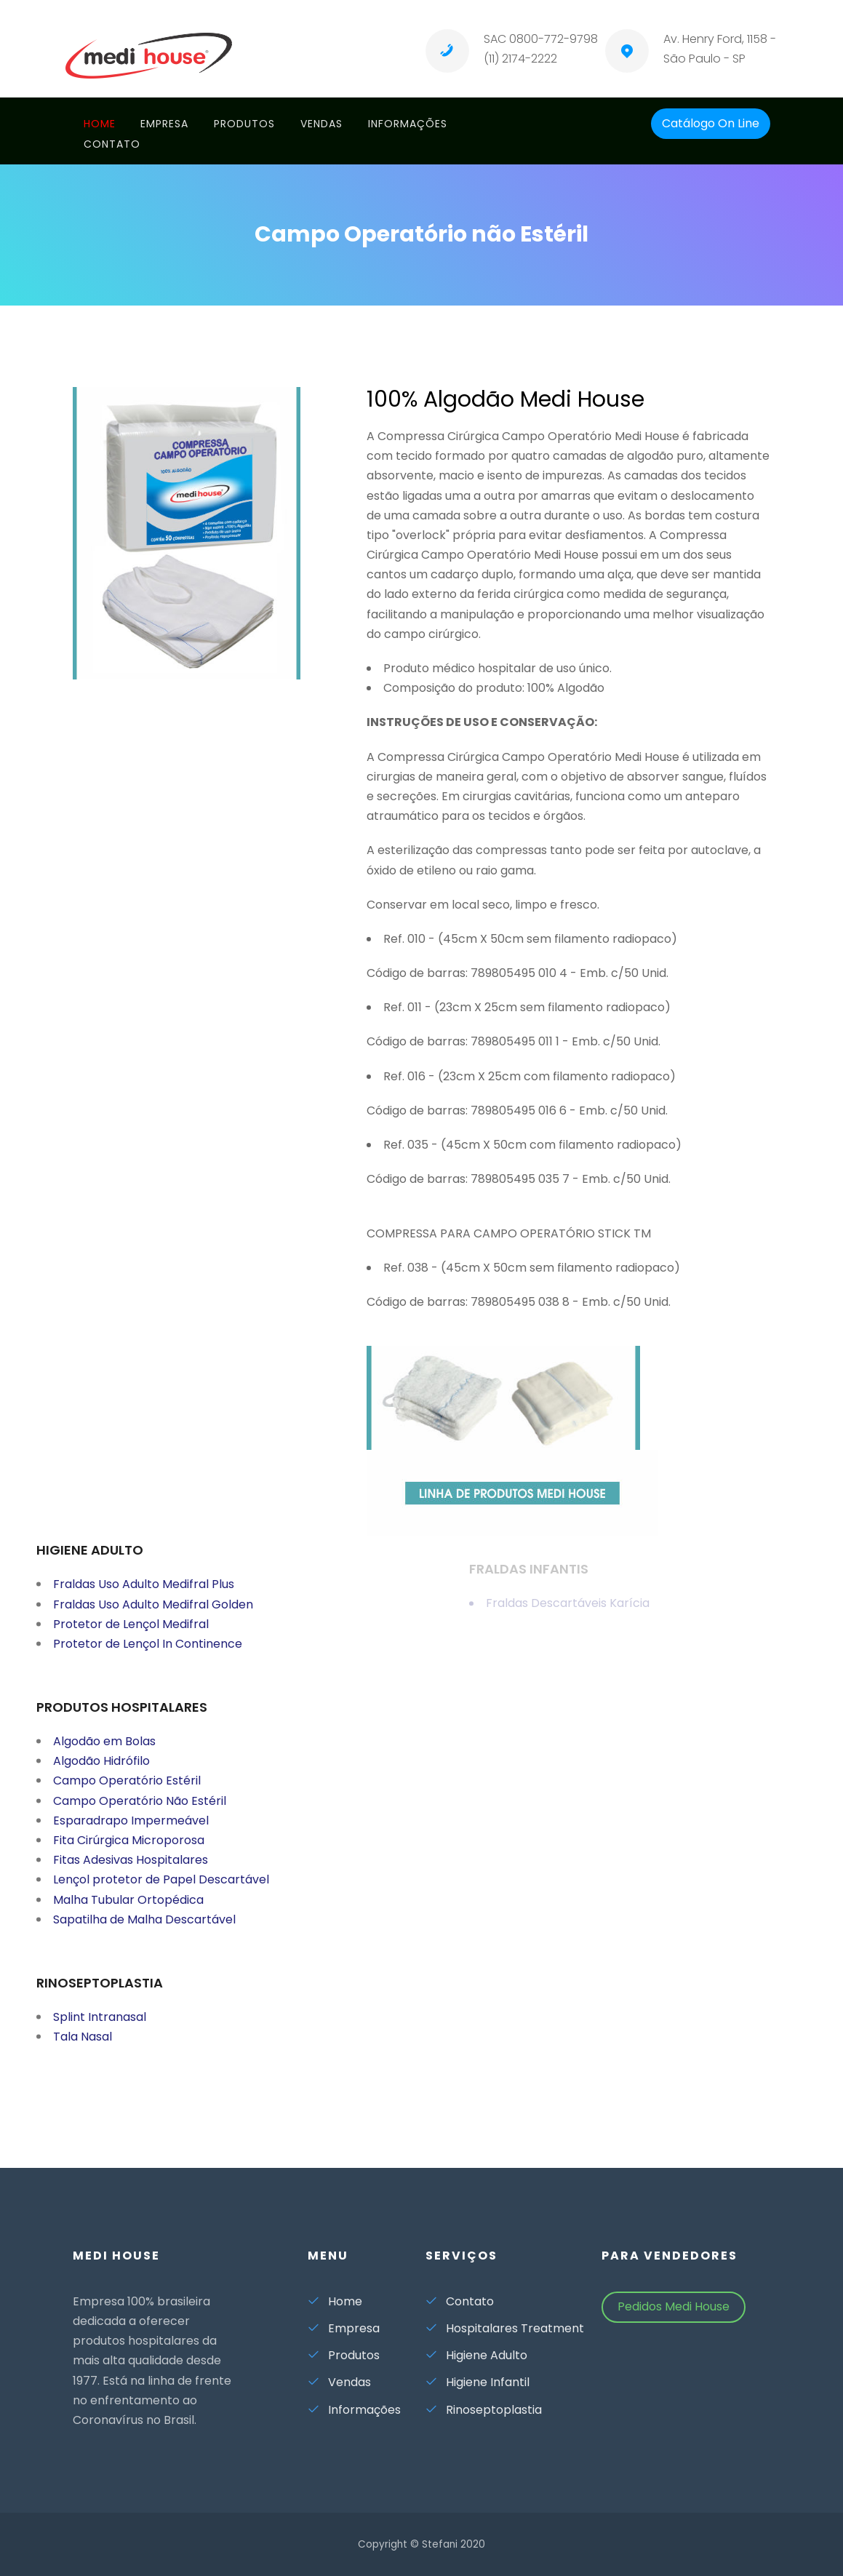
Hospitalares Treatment (505, 2328)
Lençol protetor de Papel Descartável (161, 1888)
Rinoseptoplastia (484, 2409)
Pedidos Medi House (674, 2306)
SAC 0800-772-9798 (541, 39)
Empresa (164, 123)
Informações (407, 123)
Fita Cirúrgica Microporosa (128, 1849)
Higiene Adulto (476, 2355)
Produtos (244, 123)
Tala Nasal (82, 2045)
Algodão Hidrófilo (101, 1769)
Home (100, 123)
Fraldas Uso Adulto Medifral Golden (153, 1612)
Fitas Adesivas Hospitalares (130, 1868)
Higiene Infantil (478, 2382)
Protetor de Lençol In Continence (147, 1652)
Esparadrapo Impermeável (131, 1829)
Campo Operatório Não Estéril (139, 1809)
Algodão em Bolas (104, 1750)
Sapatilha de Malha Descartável (144, 1928)
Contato (112, 144)
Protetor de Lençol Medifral (131, 1632)
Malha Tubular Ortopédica (128, 1908)
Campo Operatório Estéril (127, 1789)
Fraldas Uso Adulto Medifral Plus (143, 1592)
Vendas (321, 123)
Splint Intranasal (99, 2025)
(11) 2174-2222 (520, 58)
